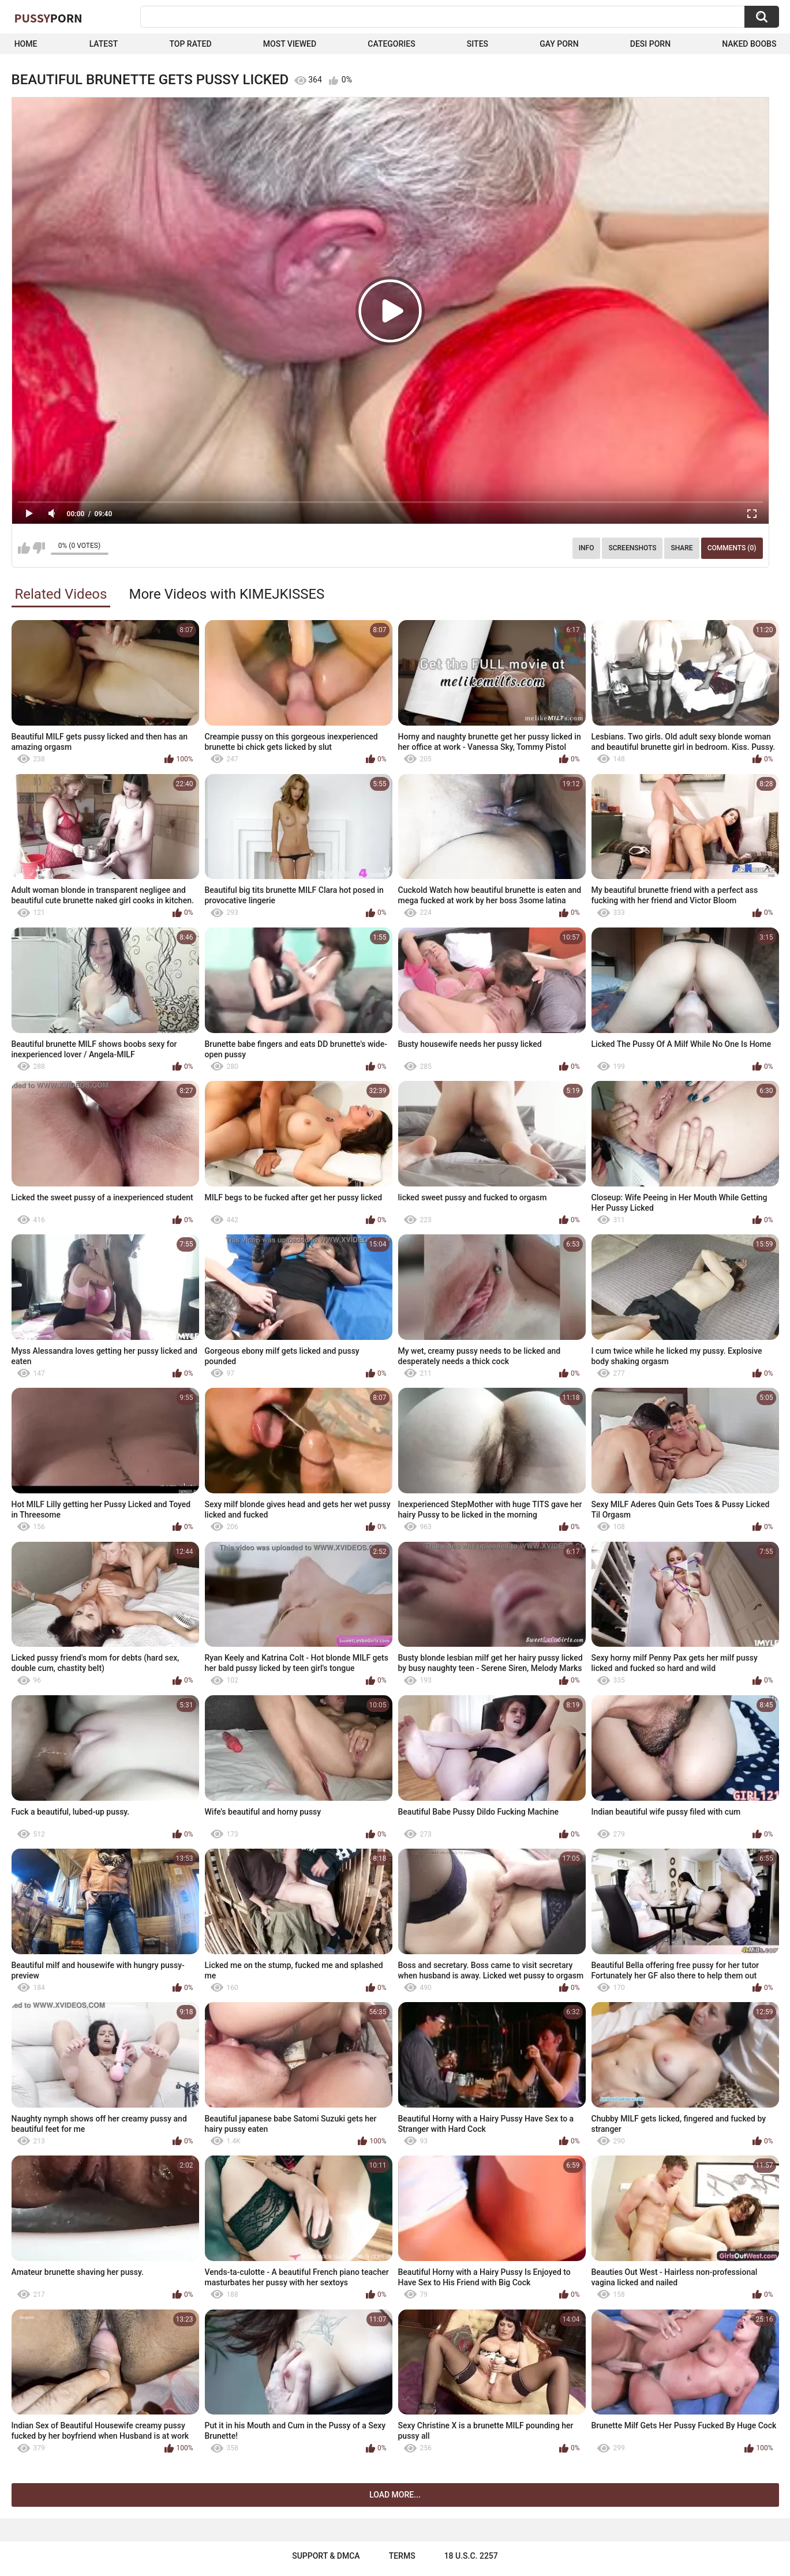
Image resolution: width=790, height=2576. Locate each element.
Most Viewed (289, 43)
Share (681, 548)
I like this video (24, 548)
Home (26, 43)
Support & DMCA (326, 2555)
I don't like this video (39, 548)
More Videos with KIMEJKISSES (226, 594)
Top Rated (190, 43)
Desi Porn (650, 43)
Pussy (48, 18)
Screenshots (632, 548)
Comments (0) (732, 548)
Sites (477, 43)
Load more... (395, 2494)
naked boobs (749, 43)
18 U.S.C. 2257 (471, 2555)
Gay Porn (559, 43)
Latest (103, 43)
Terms (402, 2555)
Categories (391, 43)
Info (586, 548)
